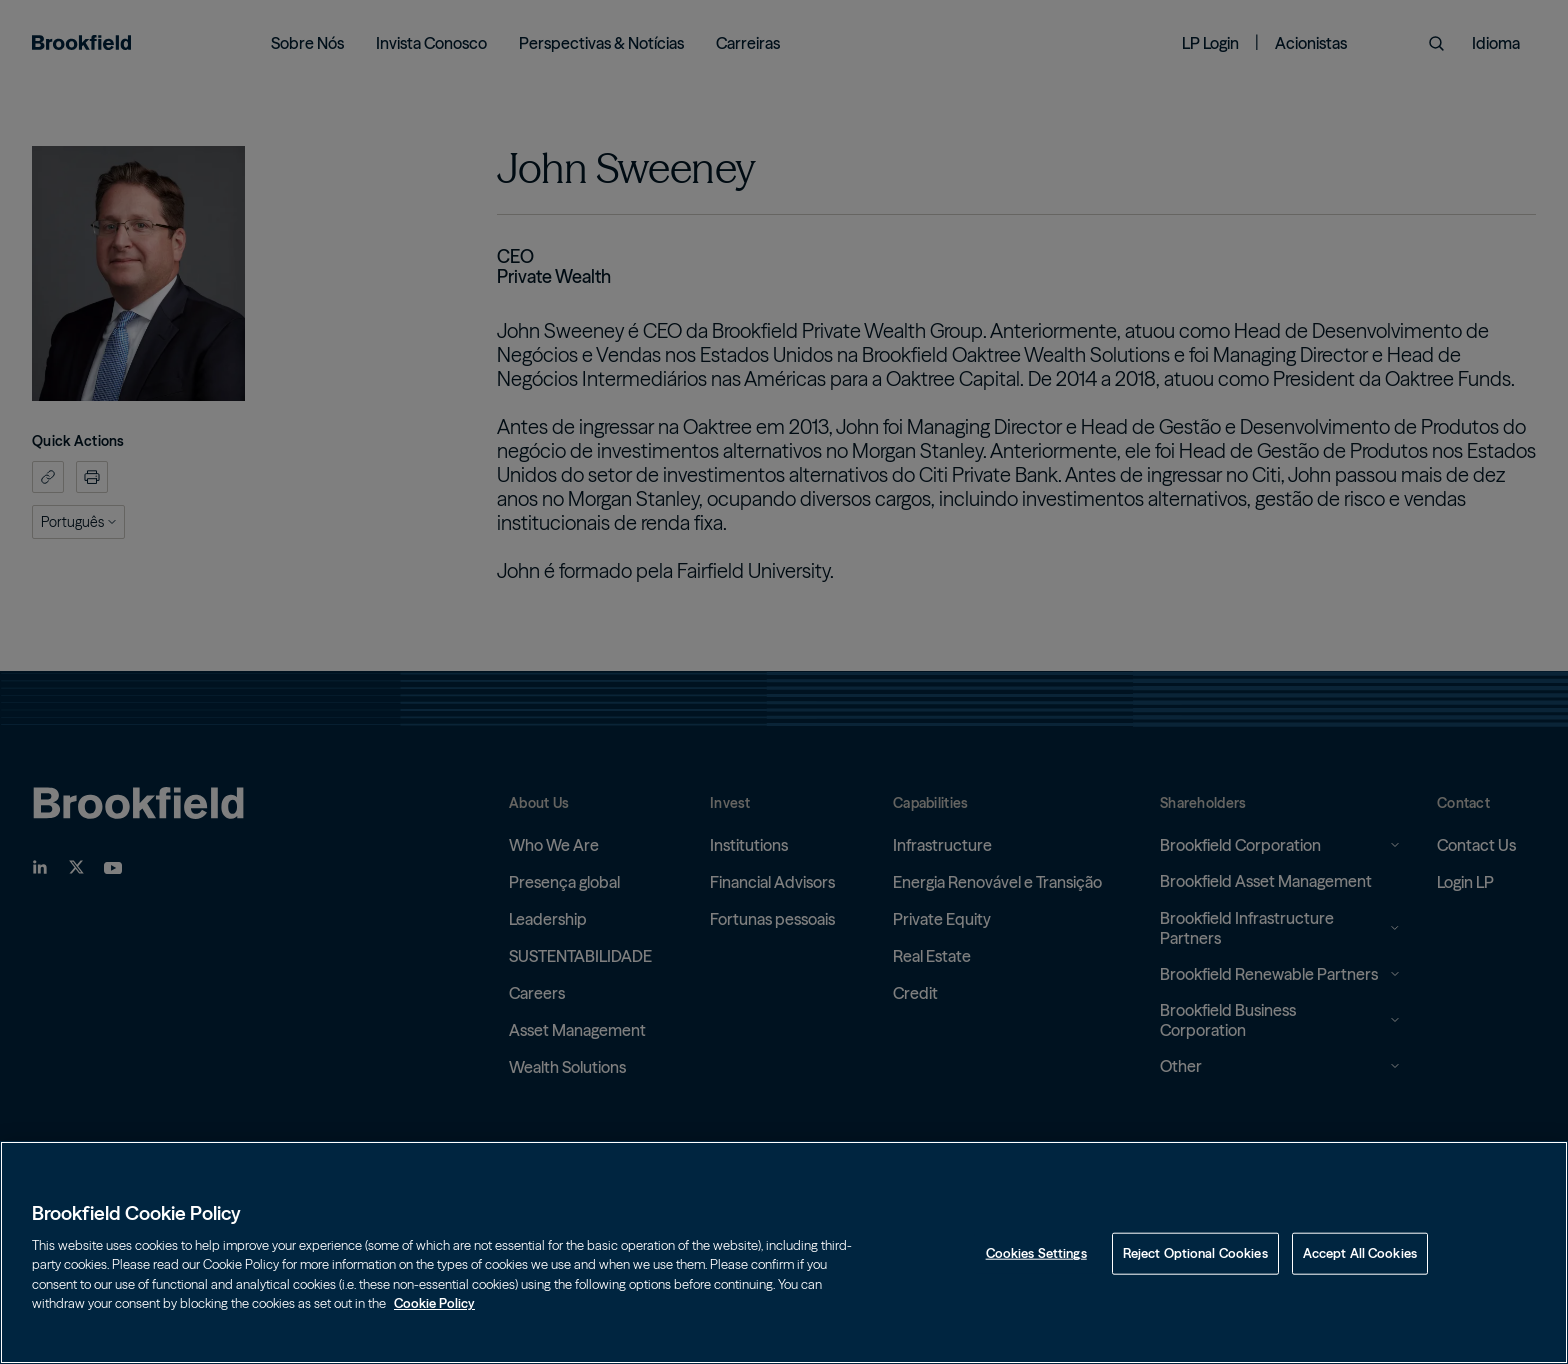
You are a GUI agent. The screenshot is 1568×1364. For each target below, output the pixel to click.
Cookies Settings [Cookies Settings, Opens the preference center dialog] (1036, 1253)
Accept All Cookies (1360, 1253)
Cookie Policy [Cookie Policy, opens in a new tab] (434, 1303)
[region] (784, 1252)
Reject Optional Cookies (1195, 1253)
